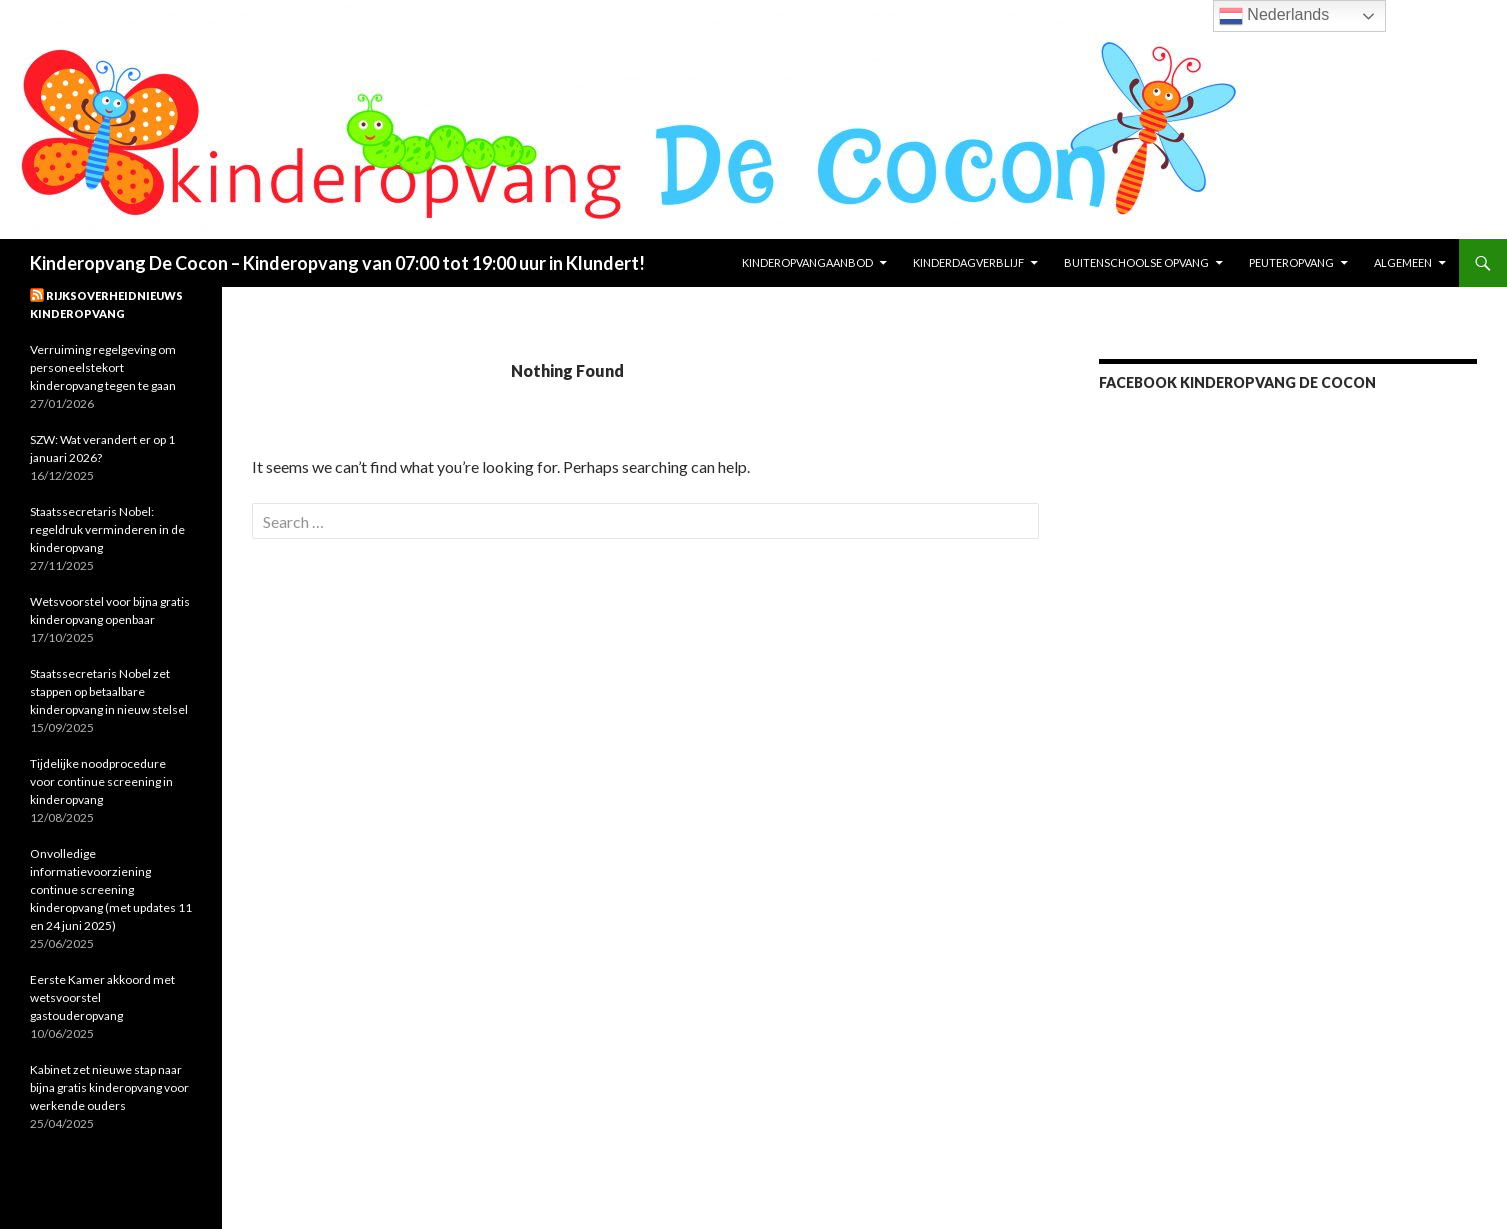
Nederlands (1274, 16)
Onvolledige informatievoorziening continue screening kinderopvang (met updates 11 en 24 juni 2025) (111, 889)
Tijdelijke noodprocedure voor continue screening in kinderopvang (101, 781)
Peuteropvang (1291, 262)
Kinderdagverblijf (968, 262)
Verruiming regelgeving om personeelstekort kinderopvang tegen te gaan (103, 367)
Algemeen (1403, 262)
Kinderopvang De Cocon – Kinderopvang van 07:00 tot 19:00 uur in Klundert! (337, 263)
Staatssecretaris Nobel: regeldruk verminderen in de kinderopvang (107, 529)
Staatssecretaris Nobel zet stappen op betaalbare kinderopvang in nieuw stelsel (109, 691)
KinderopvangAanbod (807, 262)
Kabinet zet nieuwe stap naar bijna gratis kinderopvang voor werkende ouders (109, 1087)
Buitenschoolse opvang (1136, 262)
